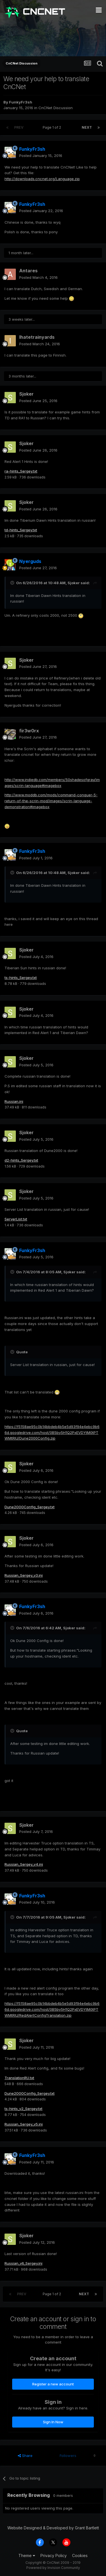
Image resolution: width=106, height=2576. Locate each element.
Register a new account (53, 2384)
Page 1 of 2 (53, 127)
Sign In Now (53, 2422)
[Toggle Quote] (12, 583)
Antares (28, 270)
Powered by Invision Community (53, 2568)
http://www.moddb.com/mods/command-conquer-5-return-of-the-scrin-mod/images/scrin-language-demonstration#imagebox (51, 801)
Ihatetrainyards (37, 337)
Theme (26, 2555)
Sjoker (26, 394)
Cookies (80, 2555)
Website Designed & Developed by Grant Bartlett (53, 2527)
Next (87, 127)
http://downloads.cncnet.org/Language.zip (42, 178)
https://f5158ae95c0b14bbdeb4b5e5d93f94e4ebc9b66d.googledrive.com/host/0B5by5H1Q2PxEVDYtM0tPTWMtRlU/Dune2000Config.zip (52, 1432)
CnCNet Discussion (55, 107)
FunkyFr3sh (20, 102)
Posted (40, 155)
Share (25, 2455)
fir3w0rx (29, 730)
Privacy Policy (53, 2555)
